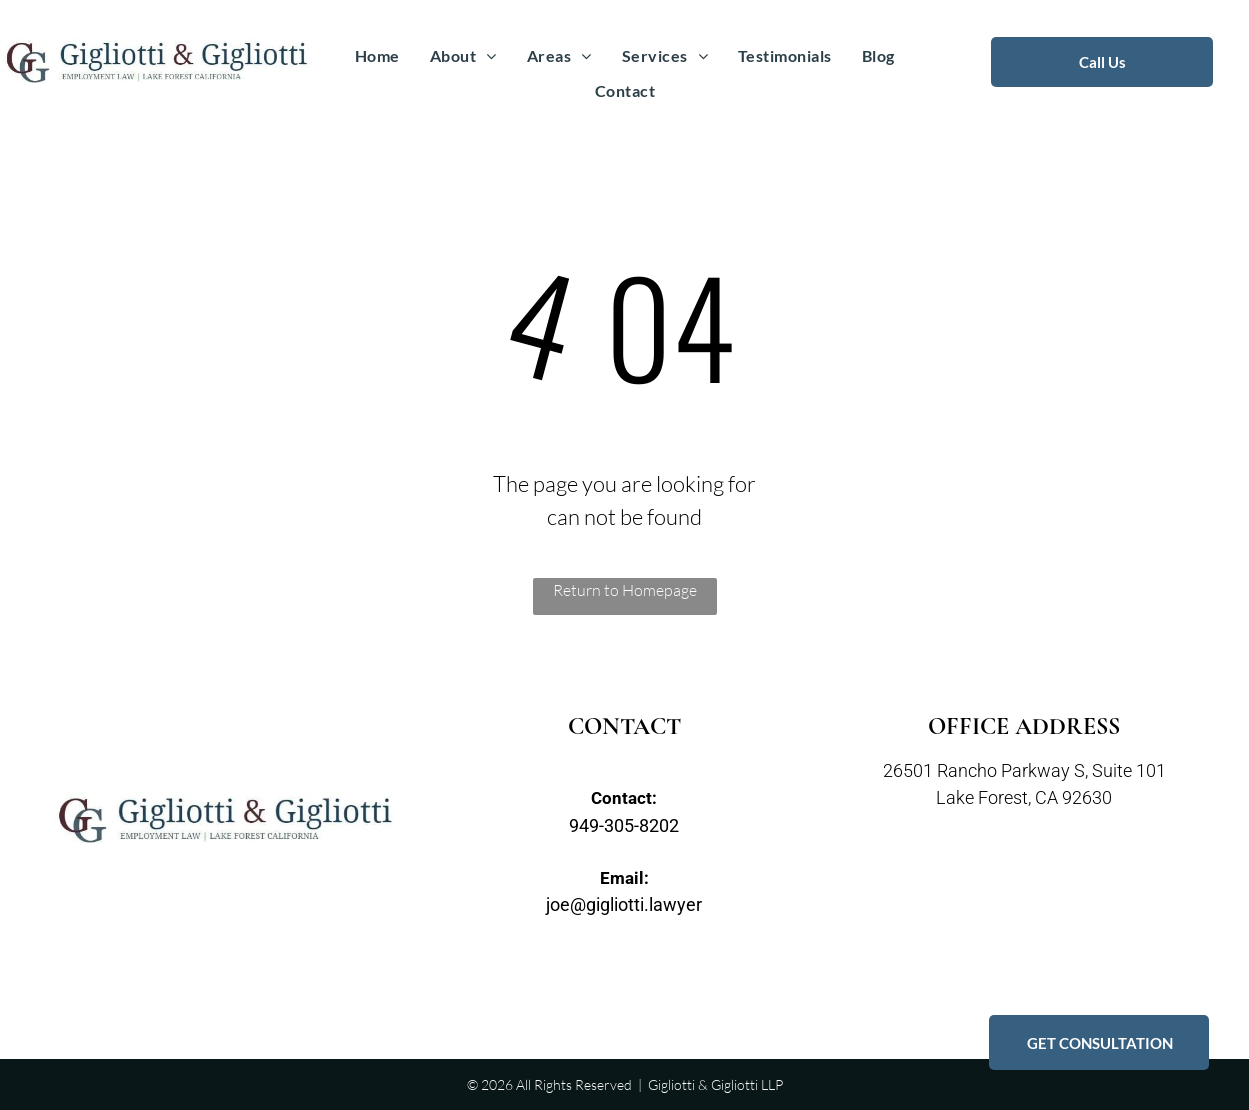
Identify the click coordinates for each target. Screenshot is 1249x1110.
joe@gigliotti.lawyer (624, 904)
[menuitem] (377, 56)
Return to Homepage (625, 590)
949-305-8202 (624, 825)
